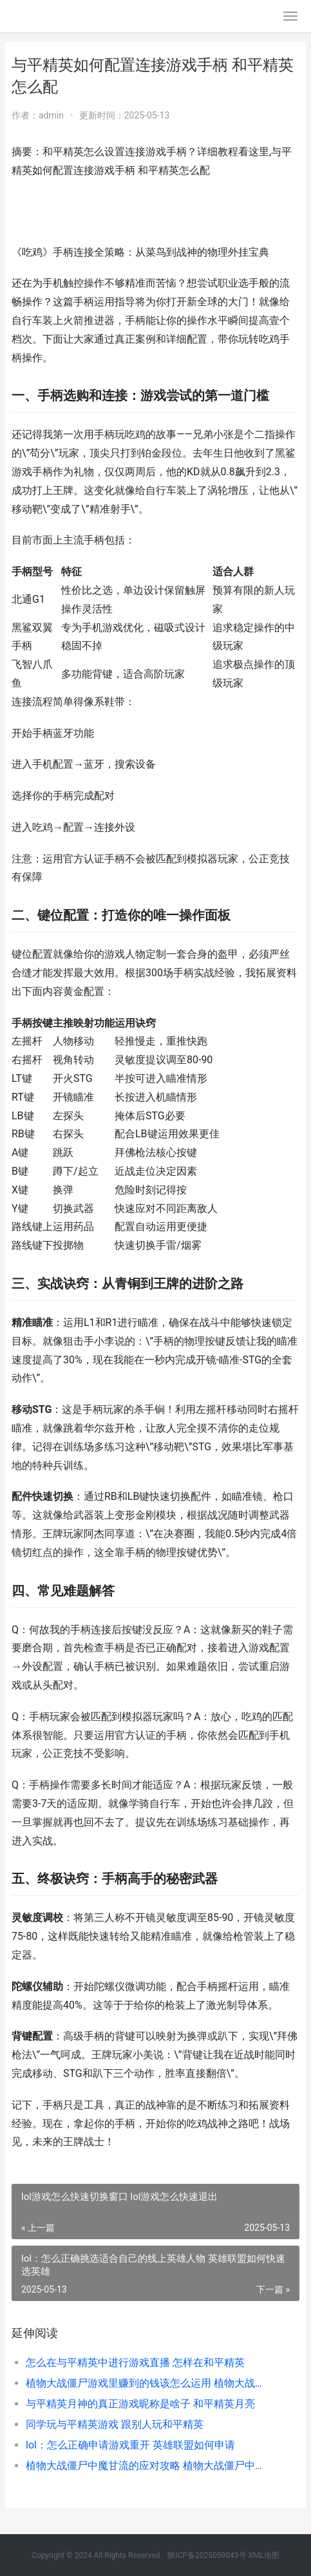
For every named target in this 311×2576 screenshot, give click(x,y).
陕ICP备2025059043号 (206, 2555)
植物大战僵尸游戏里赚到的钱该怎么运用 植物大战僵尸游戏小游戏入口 (149, 2383)
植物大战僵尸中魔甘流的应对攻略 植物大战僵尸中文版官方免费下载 (149, 2465)
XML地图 (264, 2555)
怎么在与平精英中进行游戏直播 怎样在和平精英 (135, 2362)
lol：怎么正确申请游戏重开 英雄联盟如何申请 (130, 2445)
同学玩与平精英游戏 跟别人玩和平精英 (114, 2424)
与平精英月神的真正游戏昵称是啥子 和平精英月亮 (140, 2404)
